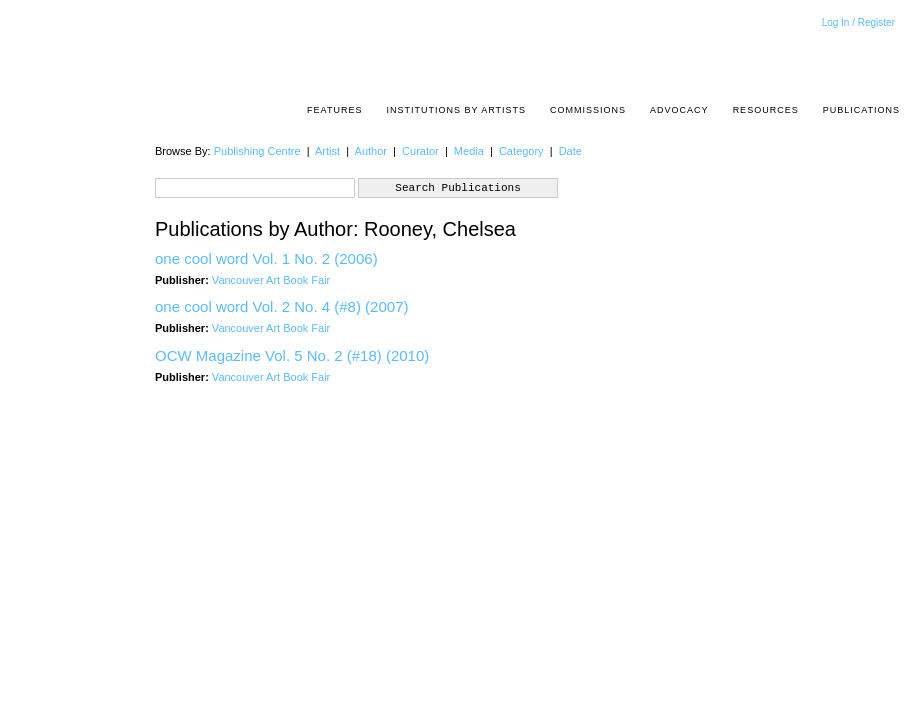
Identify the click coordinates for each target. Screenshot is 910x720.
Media (469, 151)
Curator (420, 151)
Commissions (588, 110)
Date (570, 151)
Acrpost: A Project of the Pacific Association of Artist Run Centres (890, 55)
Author (371, 151)
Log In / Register (858, 22)
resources (766, 110)
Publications (861, 110)
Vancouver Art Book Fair (271, 280)
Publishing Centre (257, 151)
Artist (327, 151)
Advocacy (679, 110)
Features (334, 110)
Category (521, 151)
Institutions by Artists (456, 110)
